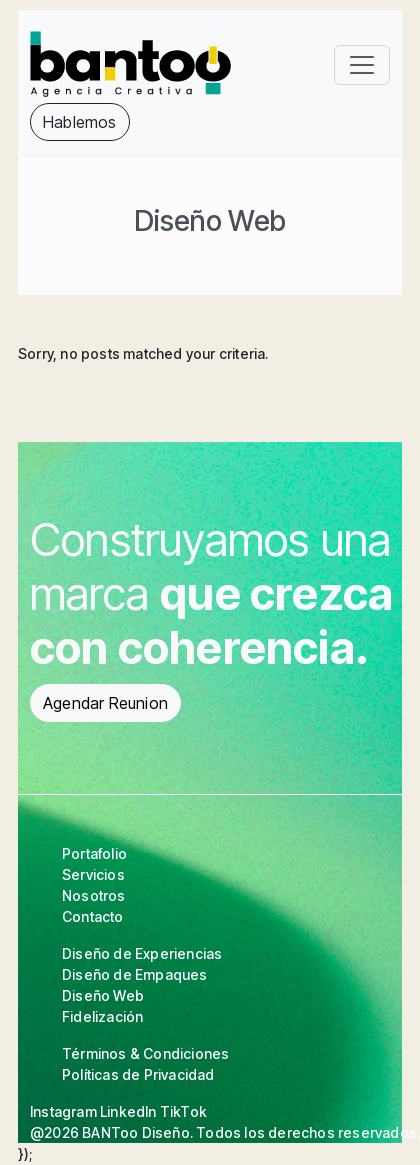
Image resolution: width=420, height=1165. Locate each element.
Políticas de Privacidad (138, 1074)
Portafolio (94, 853)
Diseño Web (103, 995)
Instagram (63, 1111)
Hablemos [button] (80, 122)
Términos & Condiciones (145, 1053)
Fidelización (102, 1016)
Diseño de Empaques (135, 974)
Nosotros (94, 895)
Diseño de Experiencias (142, 953)
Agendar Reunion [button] (105, 703)
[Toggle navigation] (362, 65)
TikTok (183, 1111)
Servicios (93, 874)
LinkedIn (128, 1111)
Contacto (93, 916)
